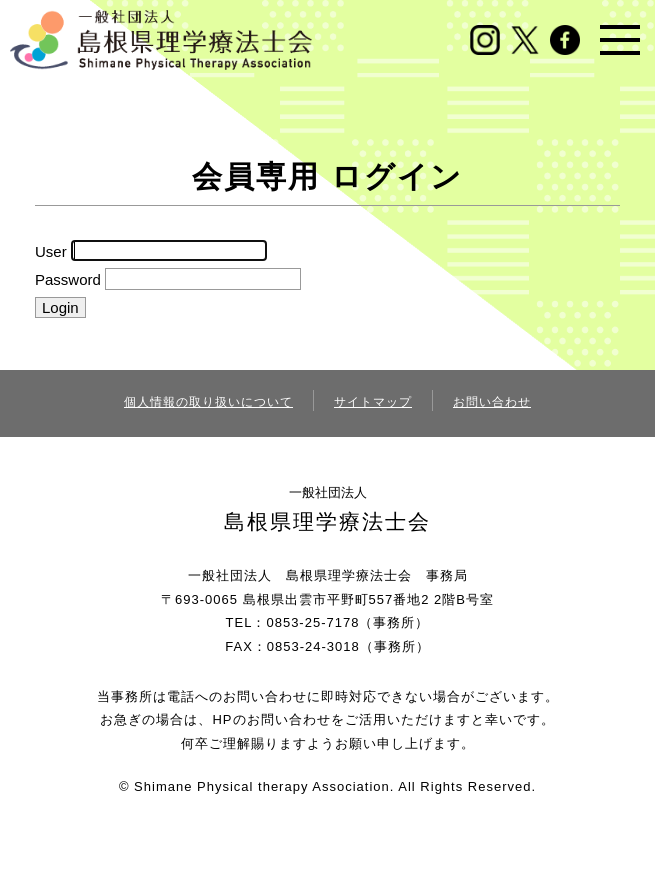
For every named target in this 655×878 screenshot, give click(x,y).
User (51, 250)
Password (68, 279)
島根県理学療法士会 (327, 521)
